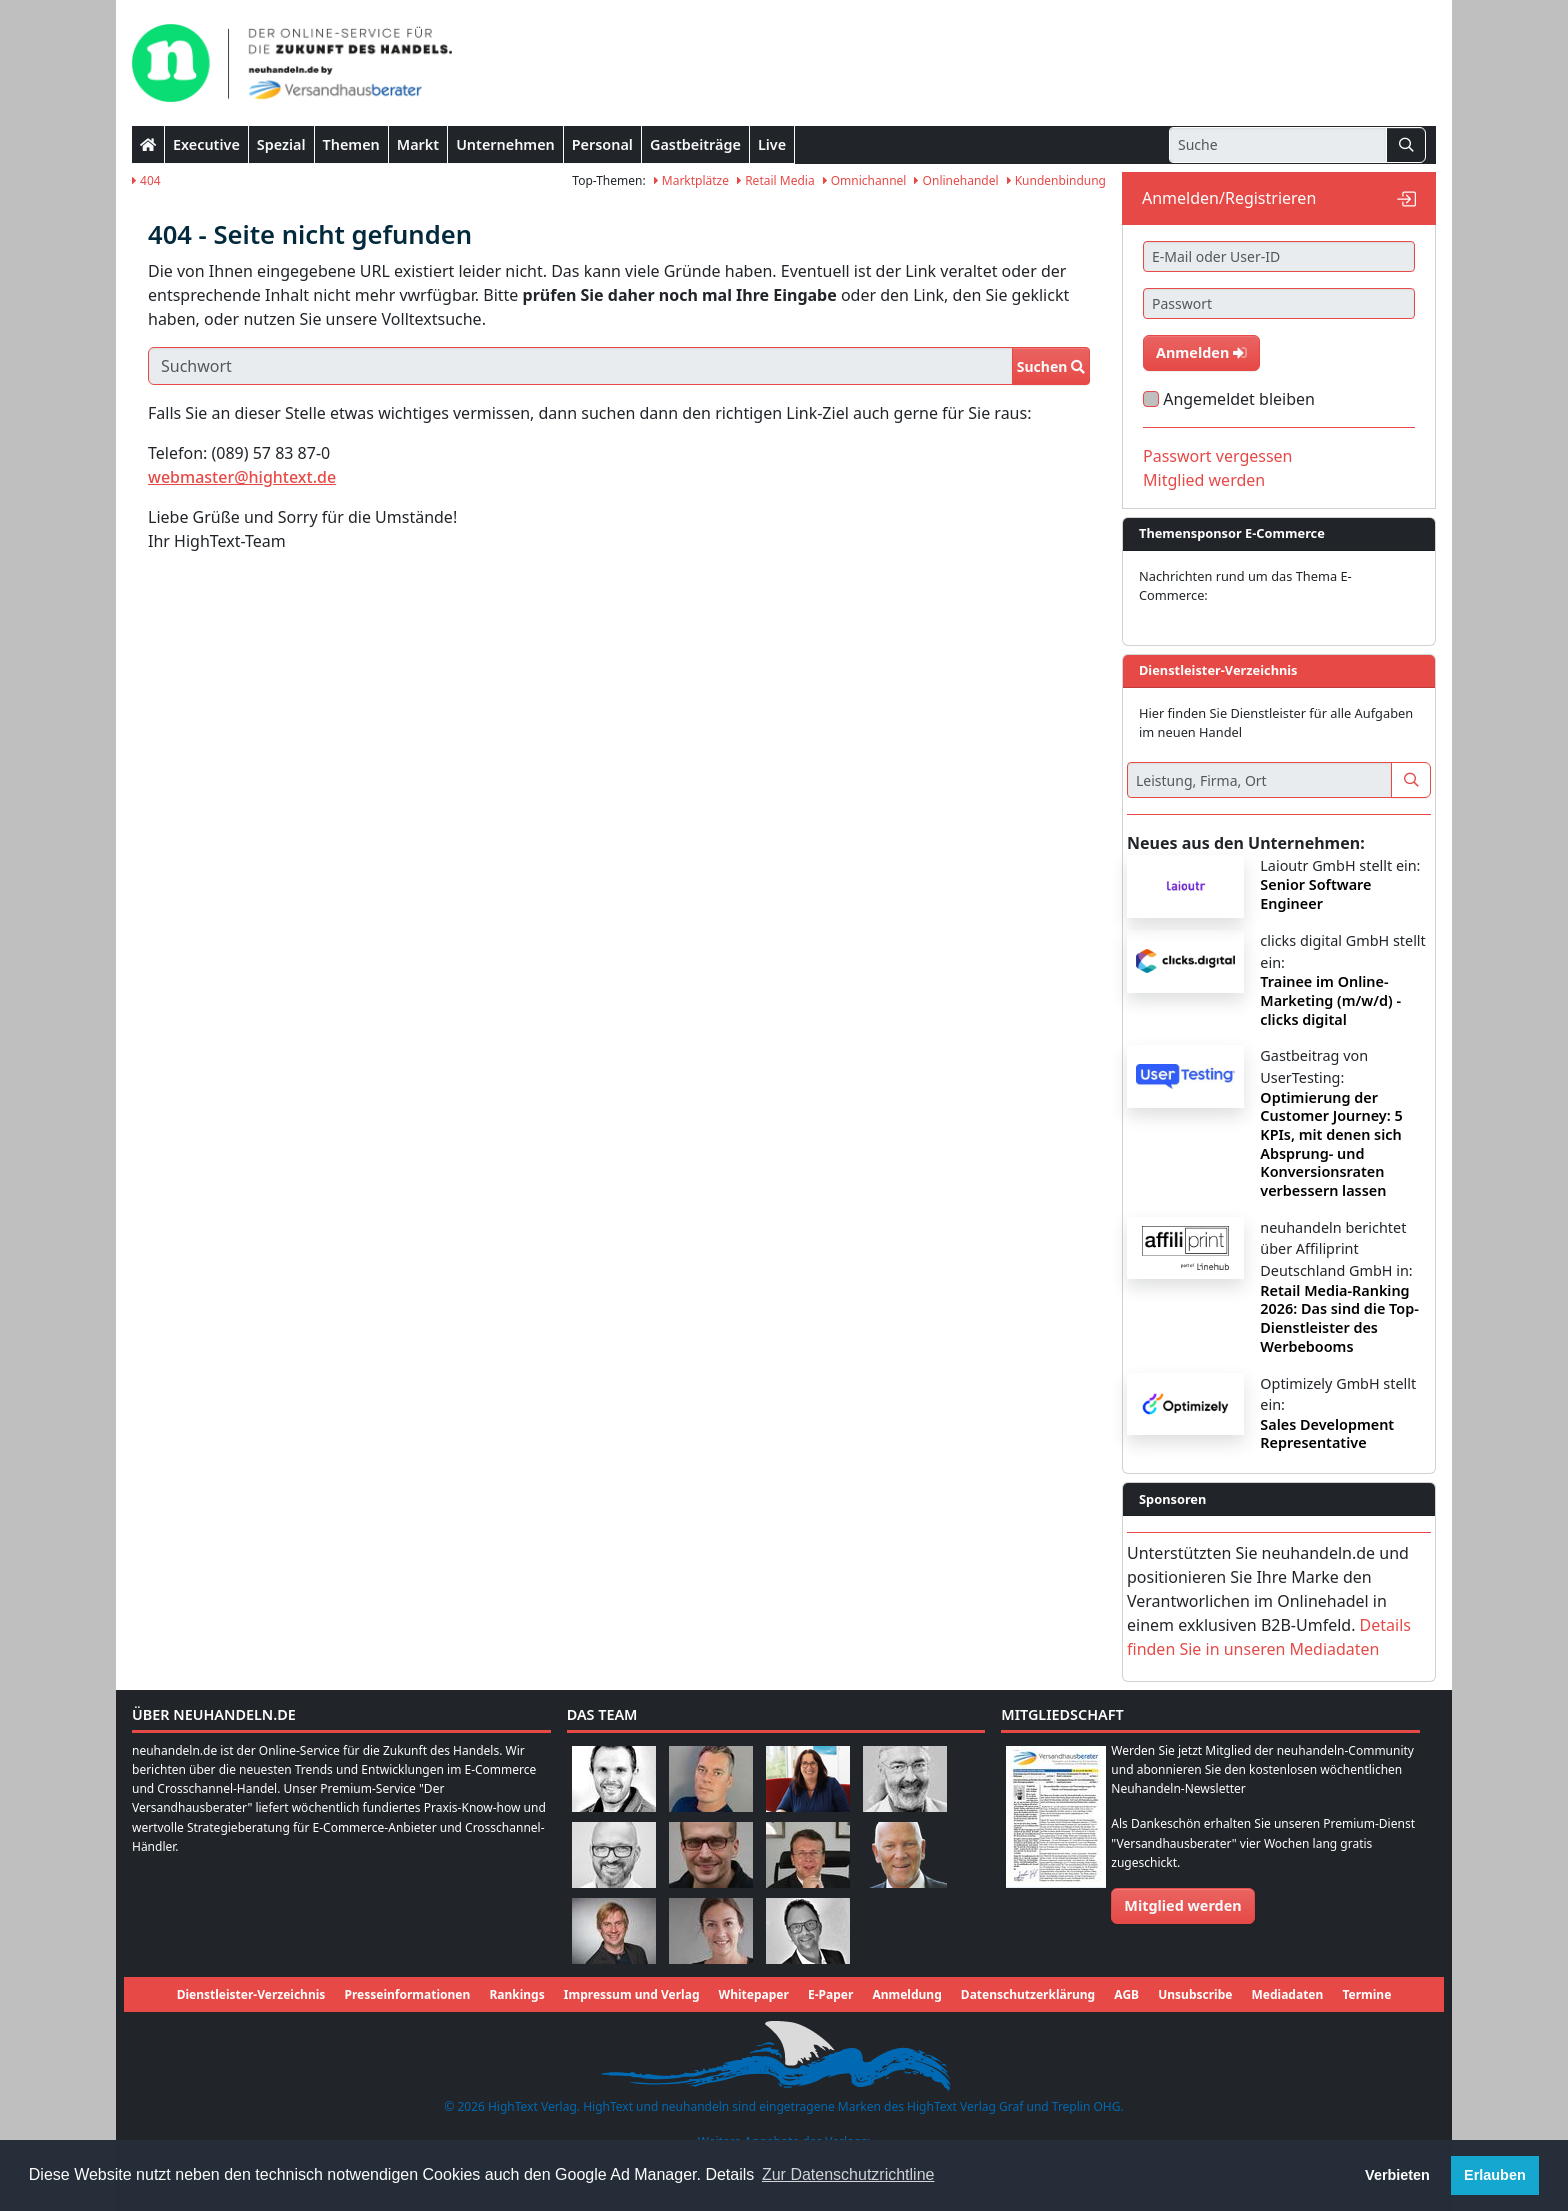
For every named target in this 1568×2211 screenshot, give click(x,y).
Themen (351, 144)
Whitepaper (754, 1994)
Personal (602, 144)
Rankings (516, 1994)
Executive (206, 144)
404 (146, 180)
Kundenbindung (1056, 180)
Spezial (281, 144)
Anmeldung (906, 1994)
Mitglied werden (1204, 480)
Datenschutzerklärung (1028, 1994)
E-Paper (830, 1994)
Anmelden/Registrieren (1229, 198)
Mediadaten (1288, 1994)
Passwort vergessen (1218, 456)
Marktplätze (691, 180)
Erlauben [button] (1495, 2175)
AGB (1126, 1994)
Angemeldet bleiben (1239, 399)
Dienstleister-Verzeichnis (251, 1994)
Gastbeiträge (695, 144)
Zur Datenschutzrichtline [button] (848, 2174)
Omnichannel (865, 180)
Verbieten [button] (1397, 2175)
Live (772, 144)
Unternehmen (505, 144)
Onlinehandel (956, 180)
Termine (1366, 1994)
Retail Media (776, 180)
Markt (418, 144)
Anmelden (1201, 352)
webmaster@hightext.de (242, 477)
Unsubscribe (1195, 1994)
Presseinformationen (407, 1994)
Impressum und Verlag (632, 1994)
